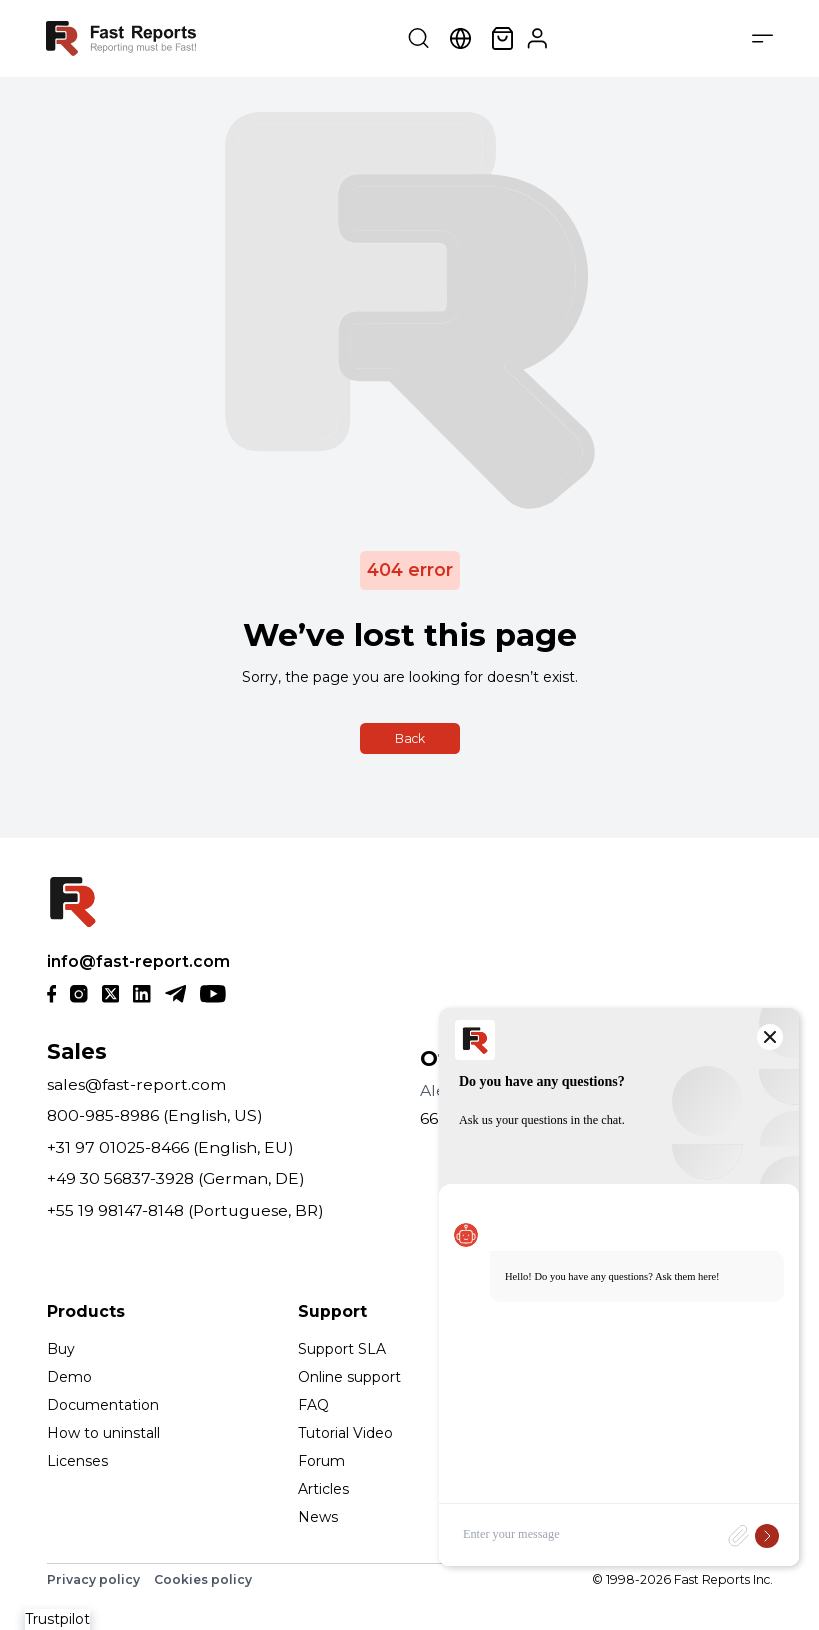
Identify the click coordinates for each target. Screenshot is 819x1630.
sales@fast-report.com (136, 1084)
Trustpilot (57, 1619)
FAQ (313, 1405)
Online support (349, 1377)
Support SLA (342, 1349)
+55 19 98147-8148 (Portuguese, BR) (185, 1210)
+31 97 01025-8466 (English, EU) (170, 1147)
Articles (323, 1489)
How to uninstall (103, 1433)
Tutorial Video (345, 1433)
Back (410, 738)
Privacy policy (93, 1579)
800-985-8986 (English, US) (155, 1115)
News (318, 1517)
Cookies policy (203, 1579)
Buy (61, 1349)
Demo (69, 1377)
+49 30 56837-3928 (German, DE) (176, 1178)
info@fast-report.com (138, 961)
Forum (321, 1461)
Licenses (77, 1461)
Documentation (103, 1405)
